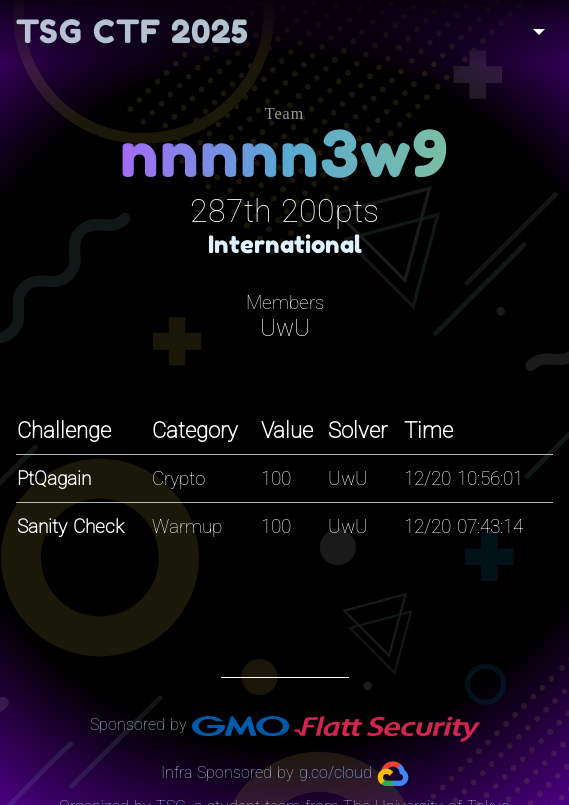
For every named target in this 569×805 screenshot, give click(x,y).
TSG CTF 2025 (132, 31)
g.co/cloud (335, 772)
